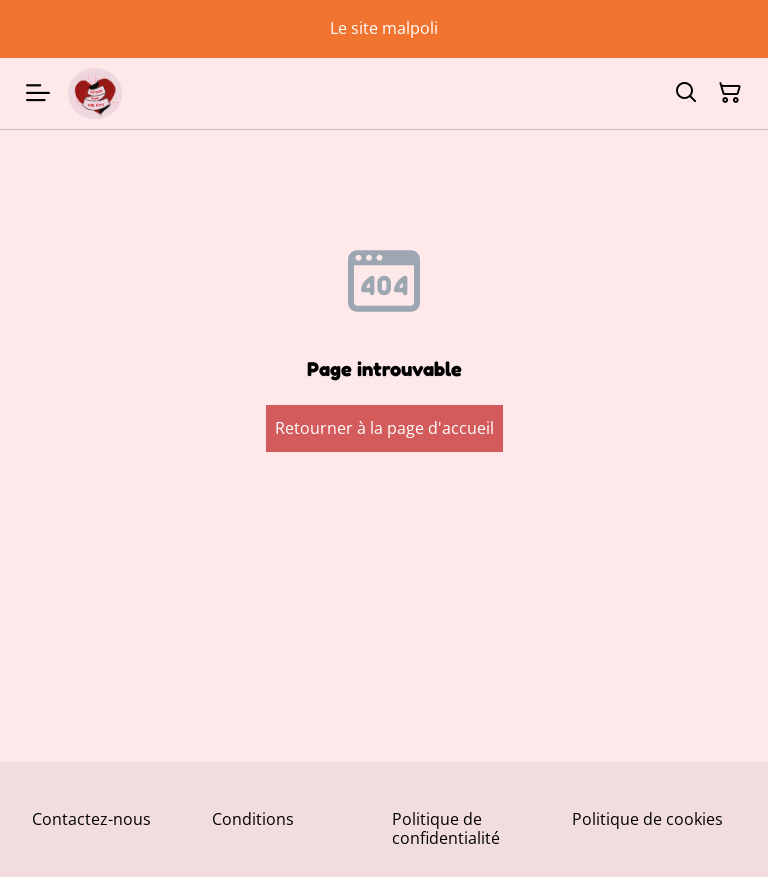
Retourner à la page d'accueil (384, 428)
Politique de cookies (647, 819)
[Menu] (38, 93)
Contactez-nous (91, 819)
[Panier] (730, 93)
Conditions (253, 819)
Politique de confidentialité (446, 828)
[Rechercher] (686, 93)
